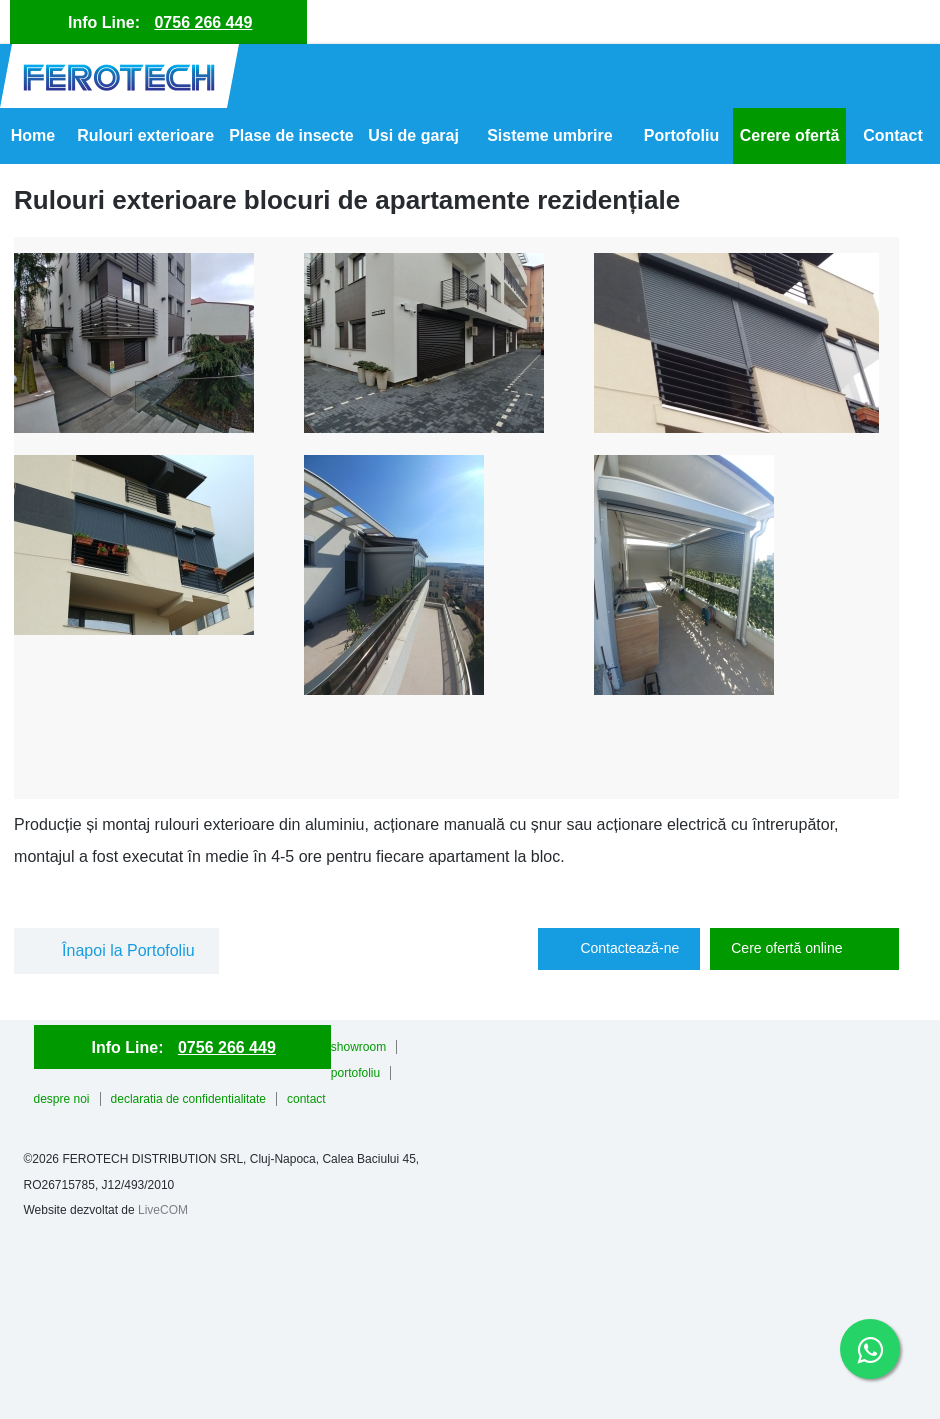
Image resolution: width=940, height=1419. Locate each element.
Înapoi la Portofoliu (128, 950)
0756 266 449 (203, 22)
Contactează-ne (629, 948)
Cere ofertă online (786, 948)
